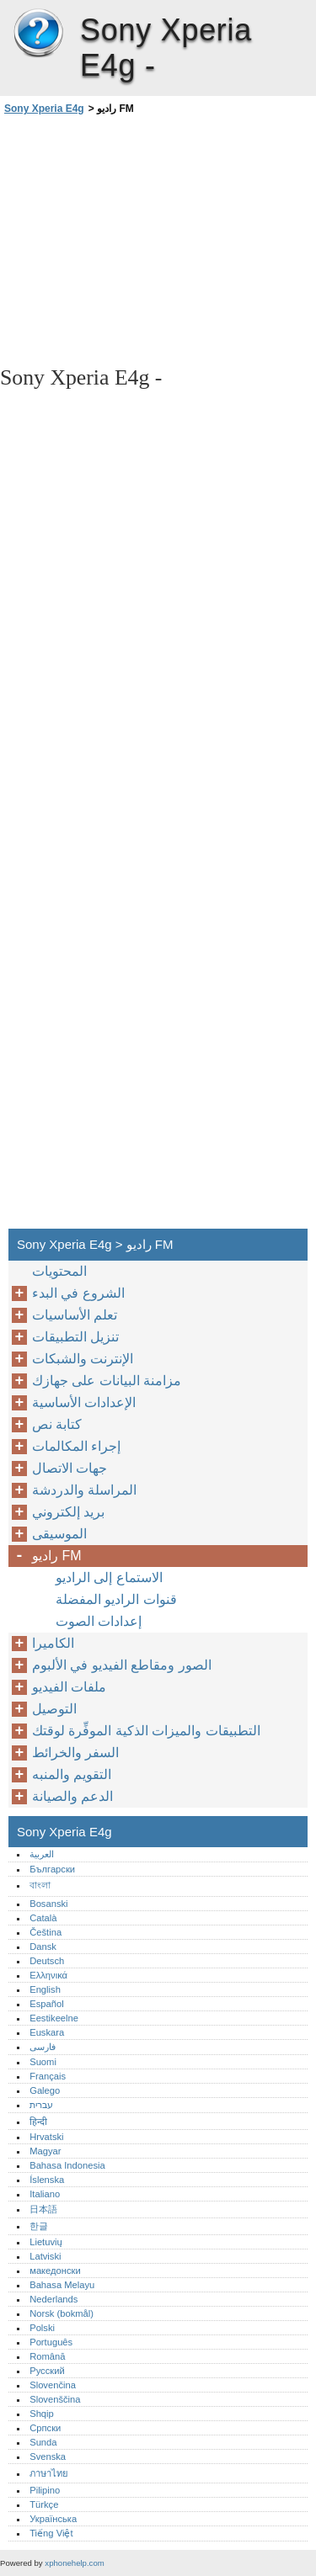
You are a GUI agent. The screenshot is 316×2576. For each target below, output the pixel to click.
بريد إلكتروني (68, 1512)
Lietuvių (45, 2242)
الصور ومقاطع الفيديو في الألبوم (122, 1665)
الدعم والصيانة (72, 1796)
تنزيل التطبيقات (75, 1337)
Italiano (44, 2194)
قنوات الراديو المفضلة (116, 1599)
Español (46, 2004)
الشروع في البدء (78, 1293)
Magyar (45, 2151)
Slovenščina (54, 2399)
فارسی (42, 2047)
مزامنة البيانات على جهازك (106, 1380)
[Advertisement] (158, 239)
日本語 (43, 2209)
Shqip (41, 2414)
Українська (53, 2519)
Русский (47, 2371)
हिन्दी (38, 2122)
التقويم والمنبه (71, 1774)
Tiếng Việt (50, 2533)
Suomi (42, 2062)
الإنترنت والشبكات (82, 1359)
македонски (55, 2270)
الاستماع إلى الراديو (109, 1577)
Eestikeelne (53, 2018)
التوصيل (54, 1709)
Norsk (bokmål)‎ (61, 2313)
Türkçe (43, 2504)
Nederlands (53, 2299)
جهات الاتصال (69, 1468)
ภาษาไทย (48, 2473)
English (45, 1989)
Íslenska (46, 2180)
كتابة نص (57, 1424)
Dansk (42, 1946)
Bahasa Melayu (61, 2285)
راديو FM (57, 1555)
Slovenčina (52, 2385)
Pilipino (44, 2490)
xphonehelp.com (74, 2563)
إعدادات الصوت (99, 1621)
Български (52, 1869)
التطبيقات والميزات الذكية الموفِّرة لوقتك (146, 1731)
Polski (42, 2328)
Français (47, 2076)
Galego (44, 2090)
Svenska (47, 2456)
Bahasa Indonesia (67, 2165)
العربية (41, 1854)
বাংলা (40, 1885)
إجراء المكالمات (76, 1446)
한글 (38, 2226)
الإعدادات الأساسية (84, 1402)
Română (47, 2356)
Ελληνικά (48, 1975)
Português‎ (50, 2342)
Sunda (42, 2442)
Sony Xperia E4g (38, 33)
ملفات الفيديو (69, 1687)
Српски (45, 2428)
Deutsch (46, 1961)
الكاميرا (53, 1643)
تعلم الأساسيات (74, 1315)
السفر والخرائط (75, 1752)
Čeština (45, 1932)
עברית (41, 2105)
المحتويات (59, 1271)
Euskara (46, 2032)
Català (42, 1918)
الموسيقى (59, 1534)
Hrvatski (46, 2137)
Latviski (45, 2256)
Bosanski (48, 1904)
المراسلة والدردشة (84, 1490)
